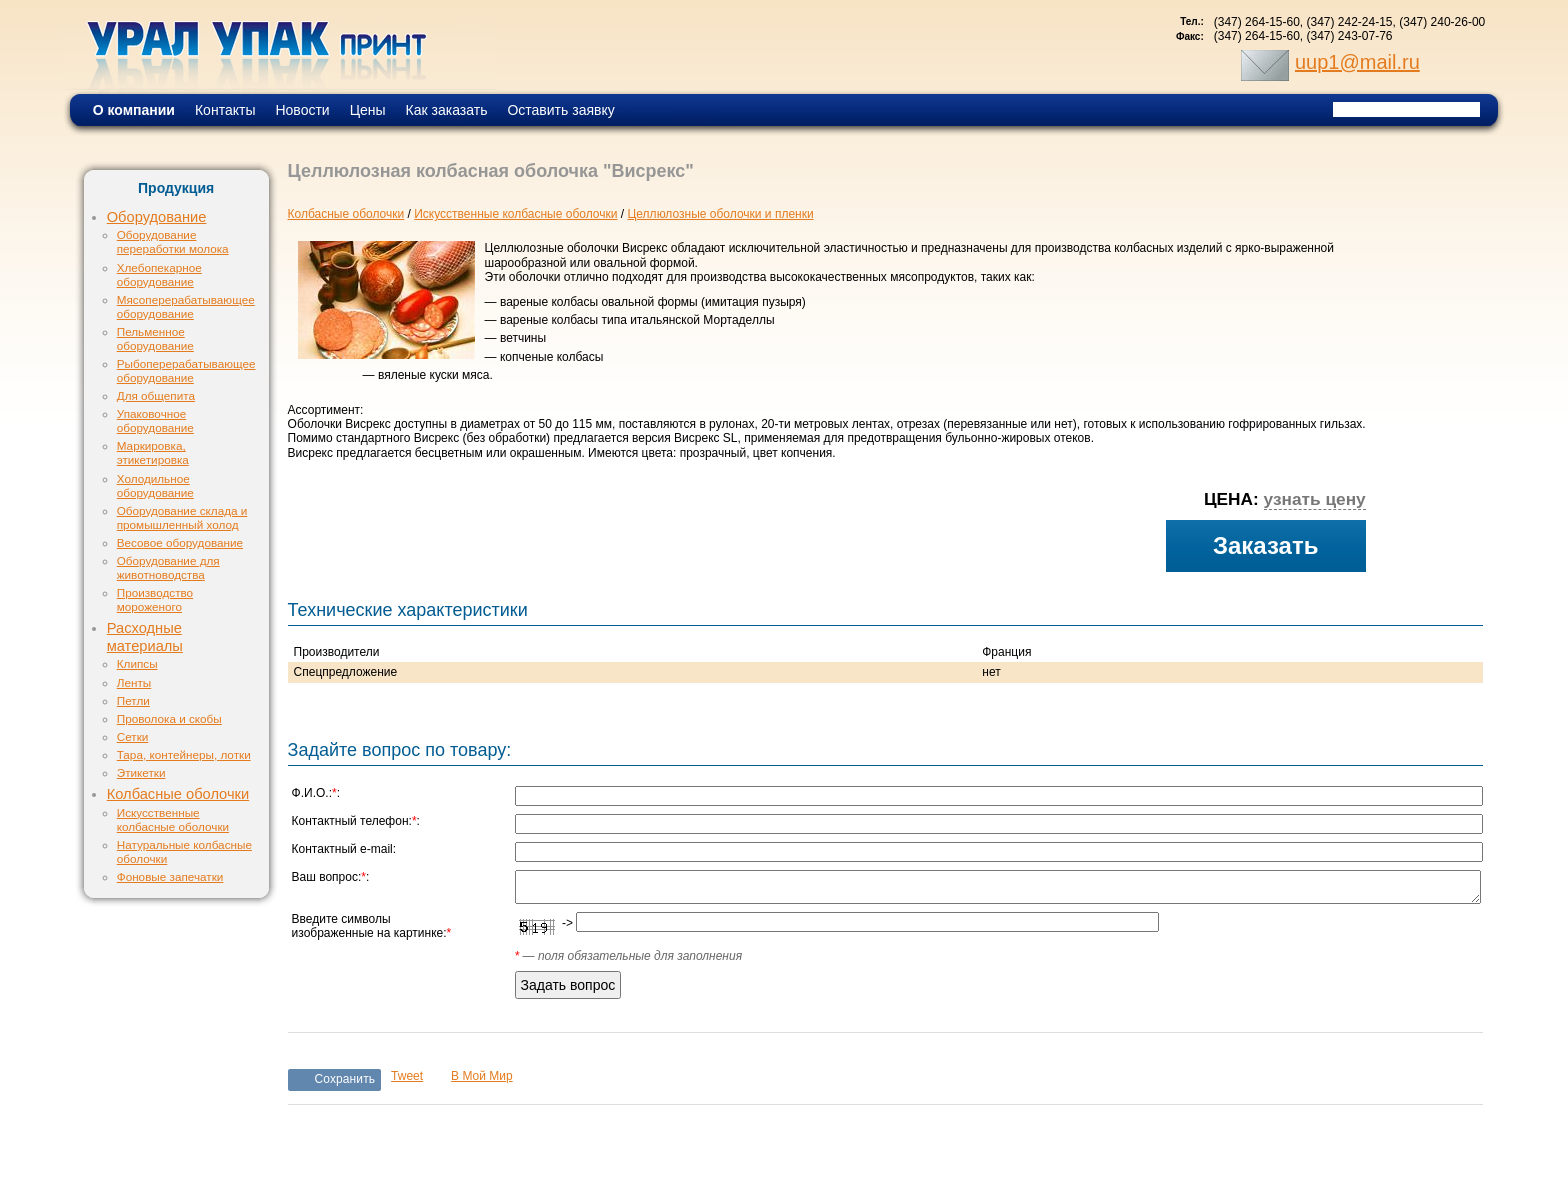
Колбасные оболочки (178, 794)
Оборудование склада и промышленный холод (182, 517)
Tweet (407, 1076)
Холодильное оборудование (155, 485)
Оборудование (157, 217)
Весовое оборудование (180, 542)
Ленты (134, 682)
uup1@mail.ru (1357, 62)
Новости (302, 110)
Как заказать (447, 110)
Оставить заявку (560, 110)
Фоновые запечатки (170, 876)
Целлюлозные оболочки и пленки (720, 214)
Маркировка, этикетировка (153, 452)
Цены (368, 110)
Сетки (133, 736)
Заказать (1266, 545)
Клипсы (137, 663)
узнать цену (1315, 499)
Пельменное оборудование (155, 338)
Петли (133, 700)
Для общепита (156, 395)
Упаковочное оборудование (155, 420)
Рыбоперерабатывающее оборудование (186, 370)
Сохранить (345, 1079)
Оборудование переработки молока (173, 241)
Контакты (225, 110)
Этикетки (141, 772)
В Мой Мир (482, 1076)
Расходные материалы (145, 637)
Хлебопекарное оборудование (159, 274)
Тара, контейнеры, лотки (184, 754)
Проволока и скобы (169, 718)
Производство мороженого (155, 599)
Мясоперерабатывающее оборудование (186, 306)
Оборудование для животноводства (168, 567)
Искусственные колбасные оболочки (173, 819)
